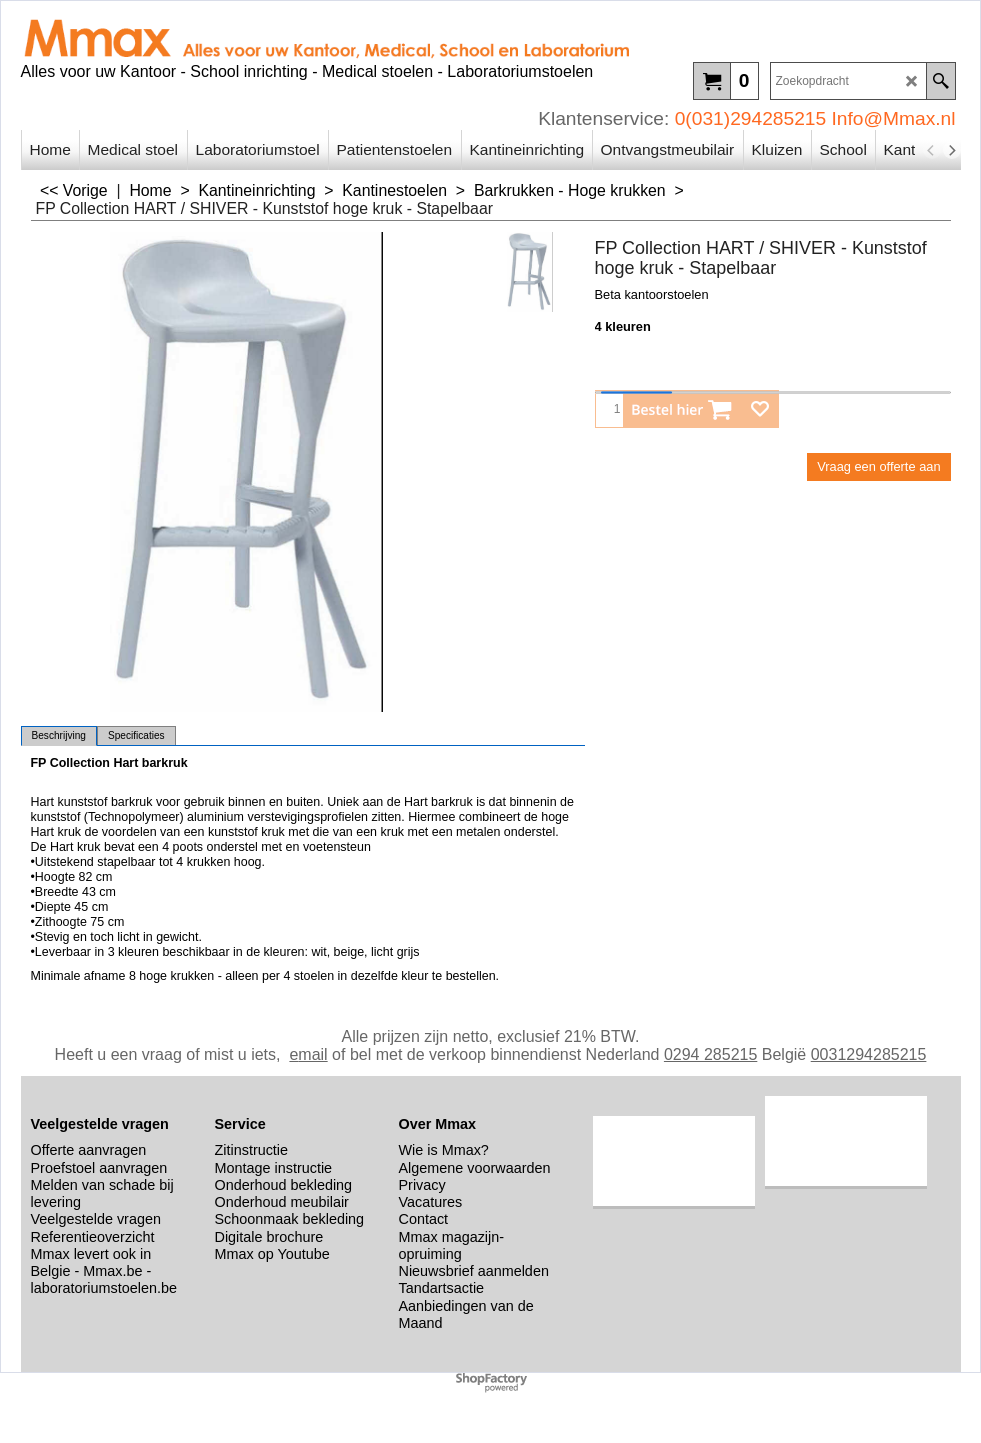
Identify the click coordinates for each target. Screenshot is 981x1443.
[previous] (932, 150)
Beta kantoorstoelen (652, 294)
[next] (952, 150)
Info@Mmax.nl (894, 118)
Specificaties (136, 735)
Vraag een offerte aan (878, 466)
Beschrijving (59, 735)
